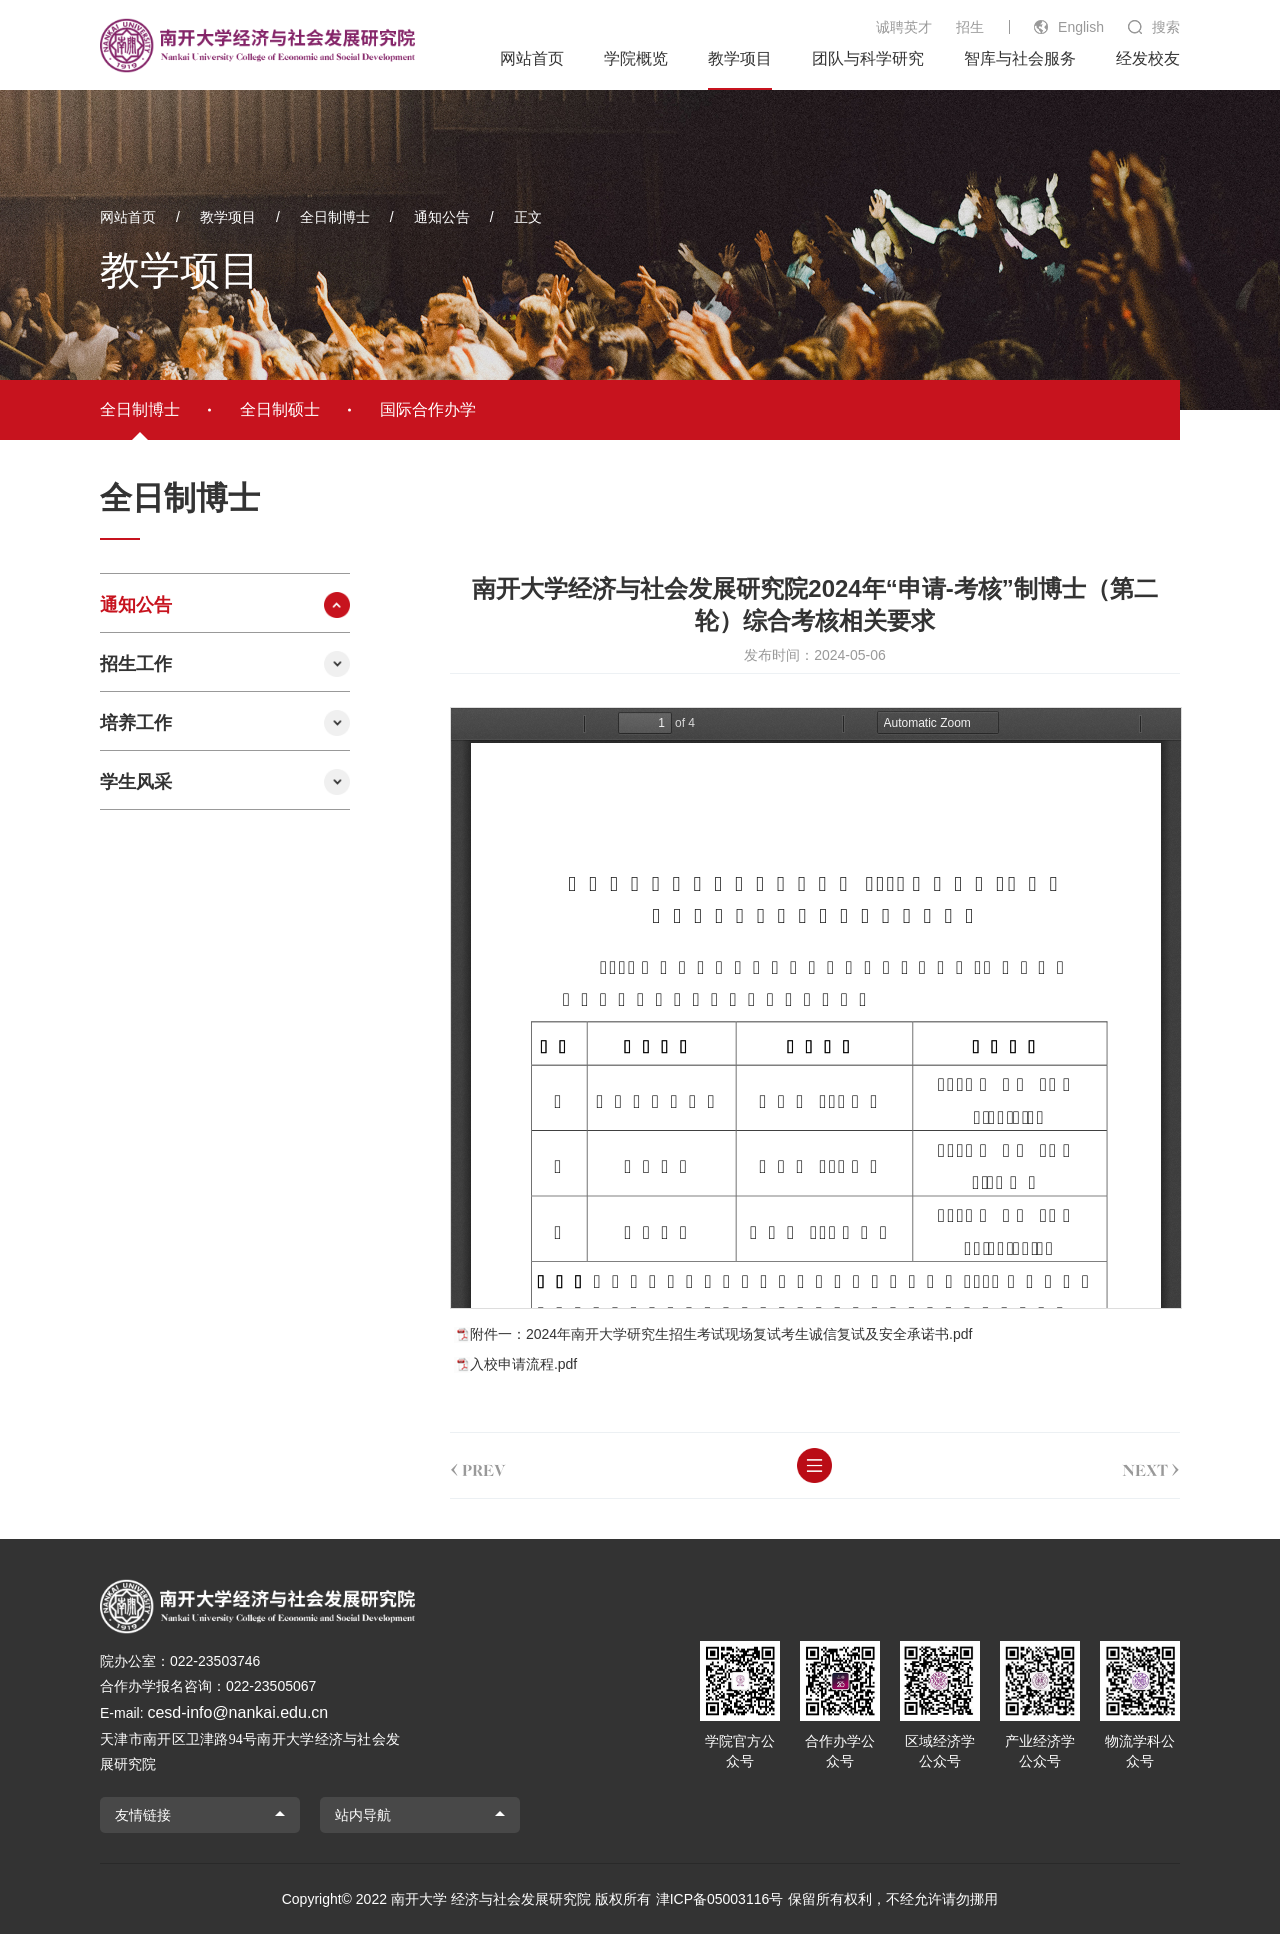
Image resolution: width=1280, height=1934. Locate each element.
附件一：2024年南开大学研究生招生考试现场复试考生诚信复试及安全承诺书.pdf (721, 1334)
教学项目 (740, 58)
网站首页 (532, 58)
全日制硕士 (280, 409)
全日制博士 (335, 217)
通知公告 (442, 217)
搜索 (1166, 27)
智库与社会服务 (1020, 58)
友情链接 (143, 1815)
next (1151, 1466)
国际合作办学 (428, 409)
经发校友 (1148, 58)
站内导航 (363, 1815)
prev (478, 1466)
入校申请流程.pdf (523, 1364)
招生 (970, 27)
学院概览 (636, 58)
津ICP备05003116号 (720, 1899)
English (1081, 27)
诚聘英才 (904, 27)
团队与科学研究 (868, 58)
